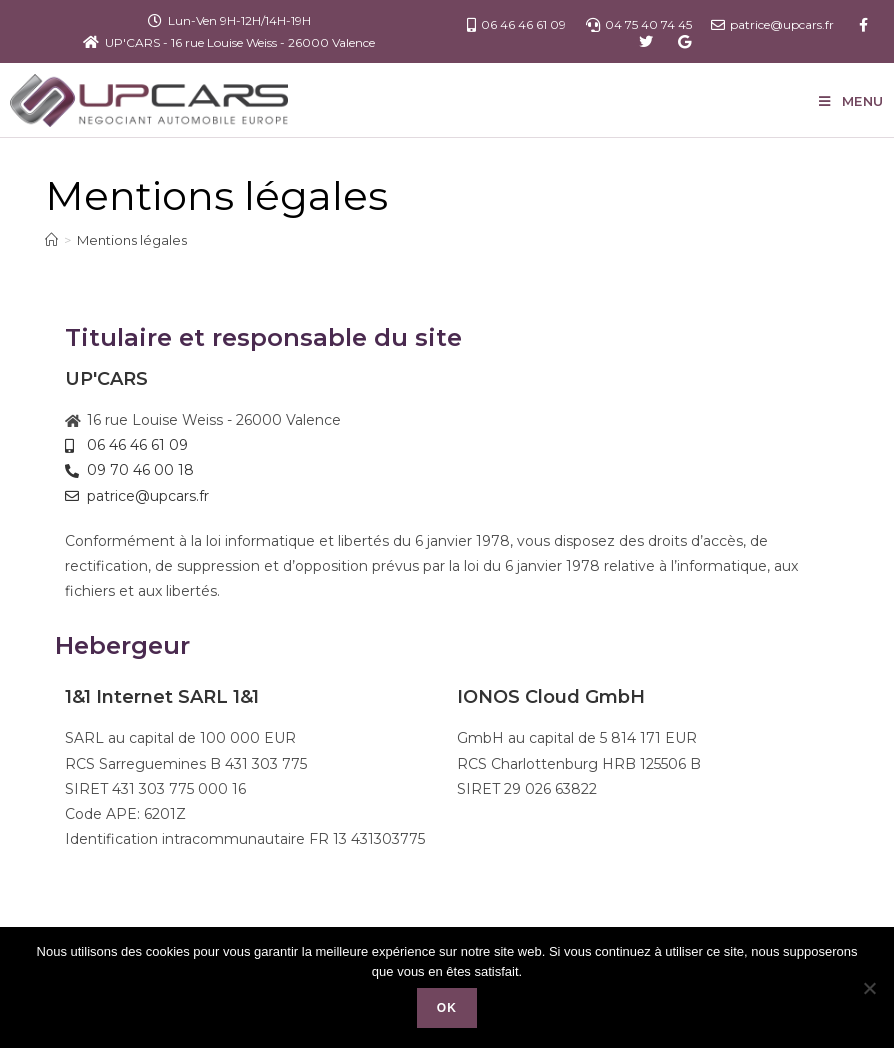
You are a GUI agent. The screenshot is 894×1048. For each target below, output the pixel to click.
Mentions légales (132, 240)
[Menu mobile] (851, 101)
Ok (447, 1008)
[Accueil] (51, 240)
